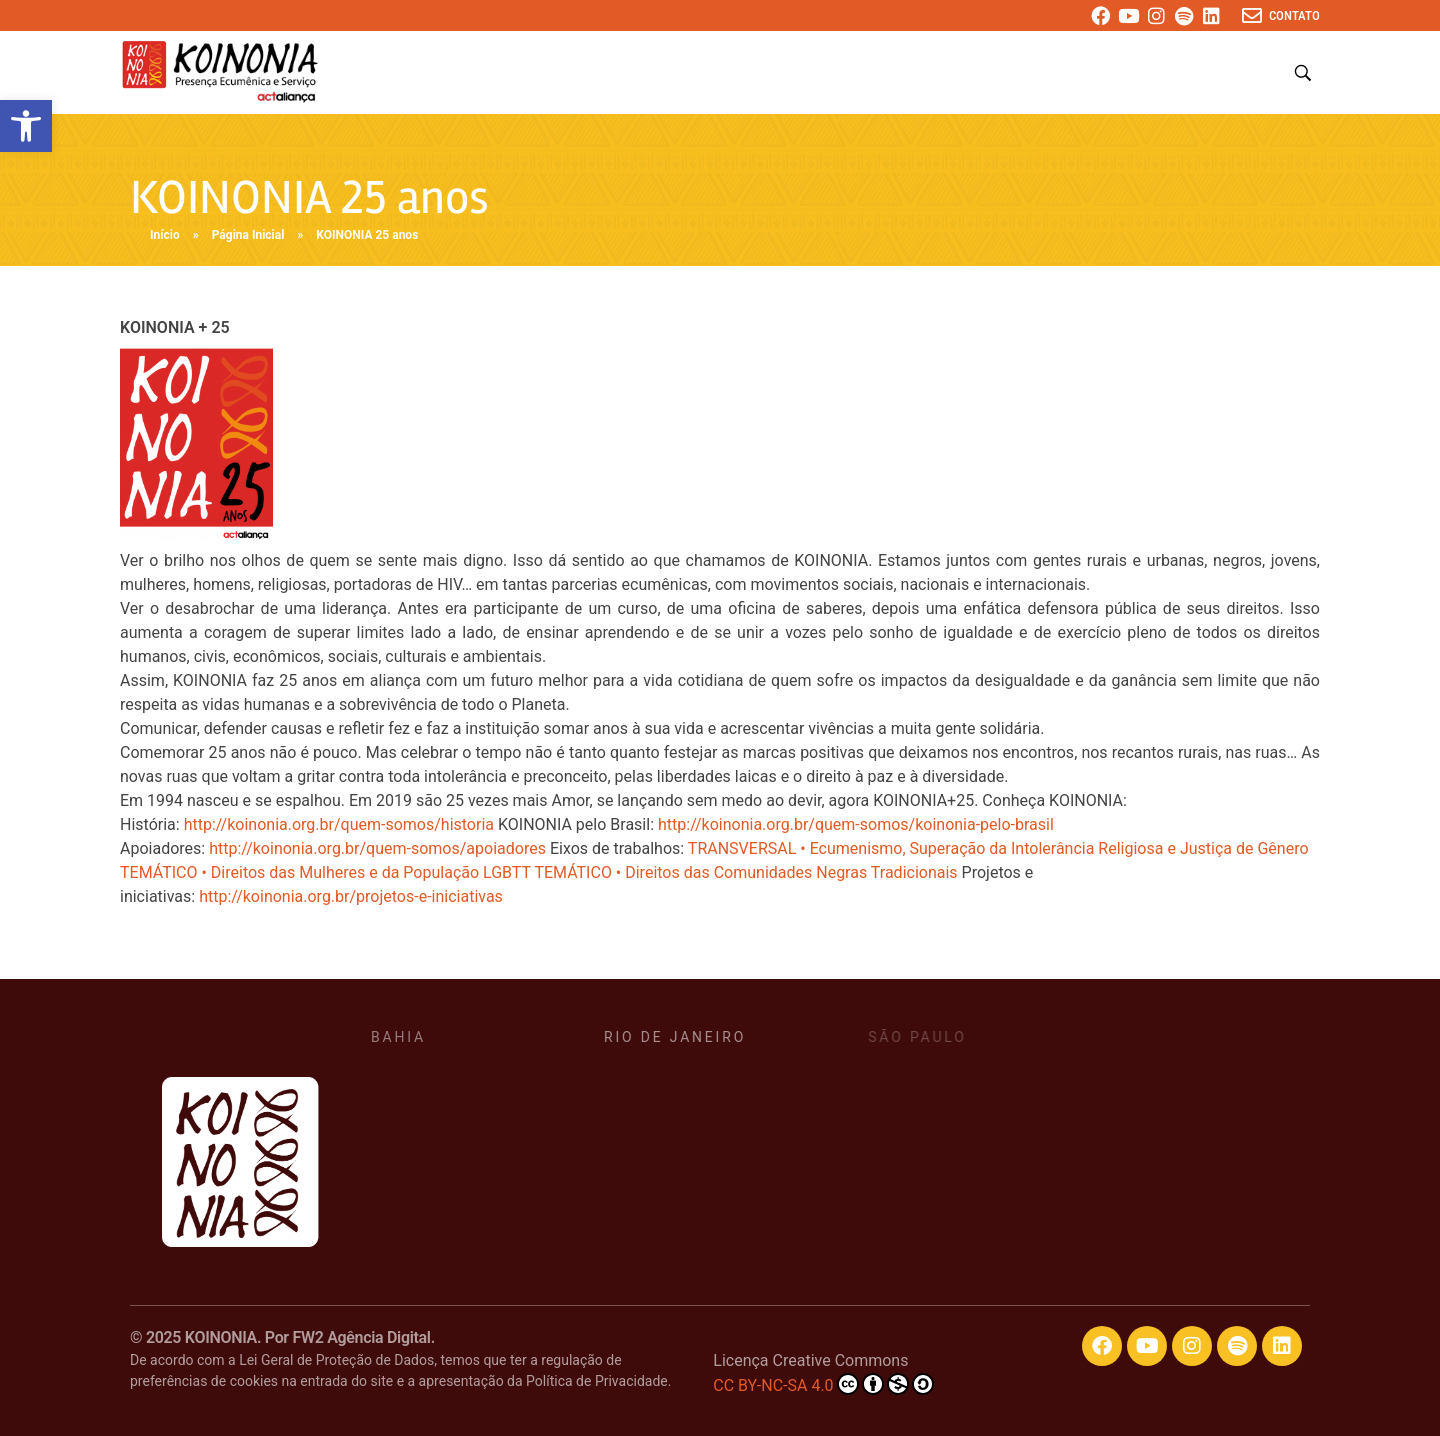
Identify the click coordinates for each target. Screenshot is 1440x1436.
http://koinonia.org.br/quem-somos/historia (339, 824)
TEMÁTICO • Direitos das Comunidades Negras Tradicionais (745, 872)
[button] (26, 126)
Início (165, 235)
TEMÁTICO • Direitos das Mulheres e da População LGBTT (325, 872)
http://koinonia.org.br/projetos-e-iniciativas (351, 896)
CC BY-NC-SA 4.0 (823, 1384)
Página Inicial (248, 235)
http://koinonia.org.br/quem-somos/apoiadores (377, 848)
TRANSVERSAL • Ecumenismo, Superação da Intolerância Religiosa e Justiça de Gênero (998, 848)
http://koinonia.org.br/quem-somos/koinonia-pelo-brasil (856, 824)
